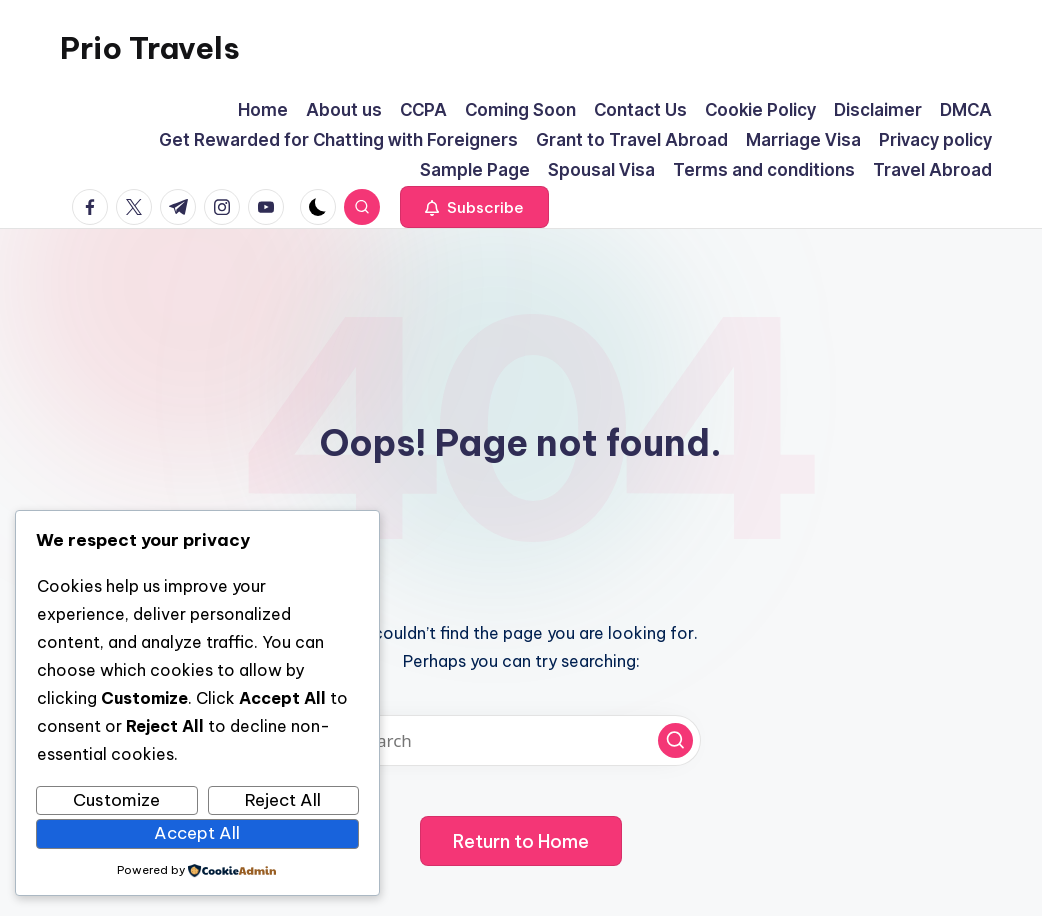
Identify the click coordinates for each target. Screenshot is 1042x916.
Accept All (197, 833)
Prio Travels (150, 48)
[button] (474, 207)
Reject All (283, 800)
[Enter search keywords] (521, 740)
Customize (116, 800)
